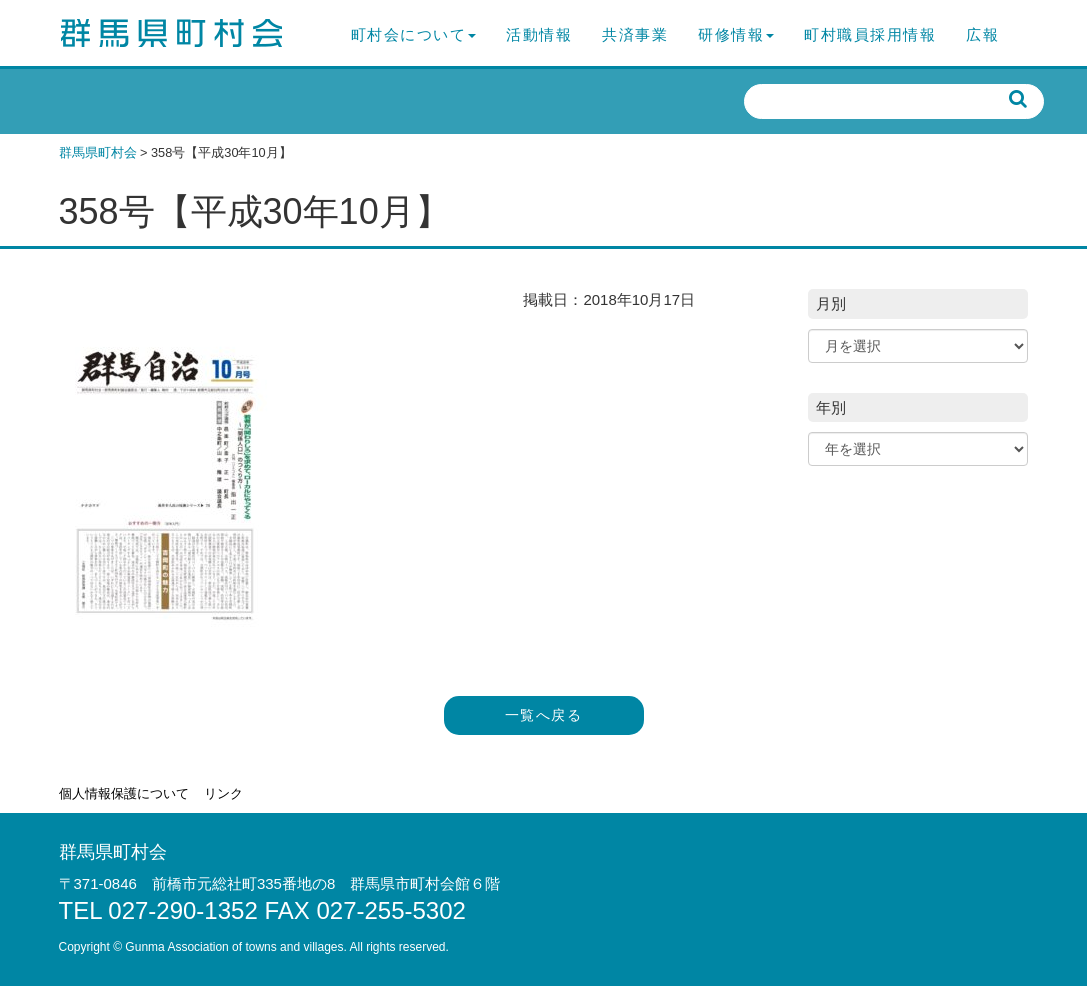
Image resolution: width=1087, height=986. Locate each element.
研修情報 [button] (736, 34)
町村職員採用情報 (870, 34)
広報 (982, 34)
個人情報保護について (124, 793)
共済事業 (635, 34)
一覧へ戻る (543, 715)
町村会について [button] (414, 34)
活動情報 (539, 34)
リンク (223, 793)
